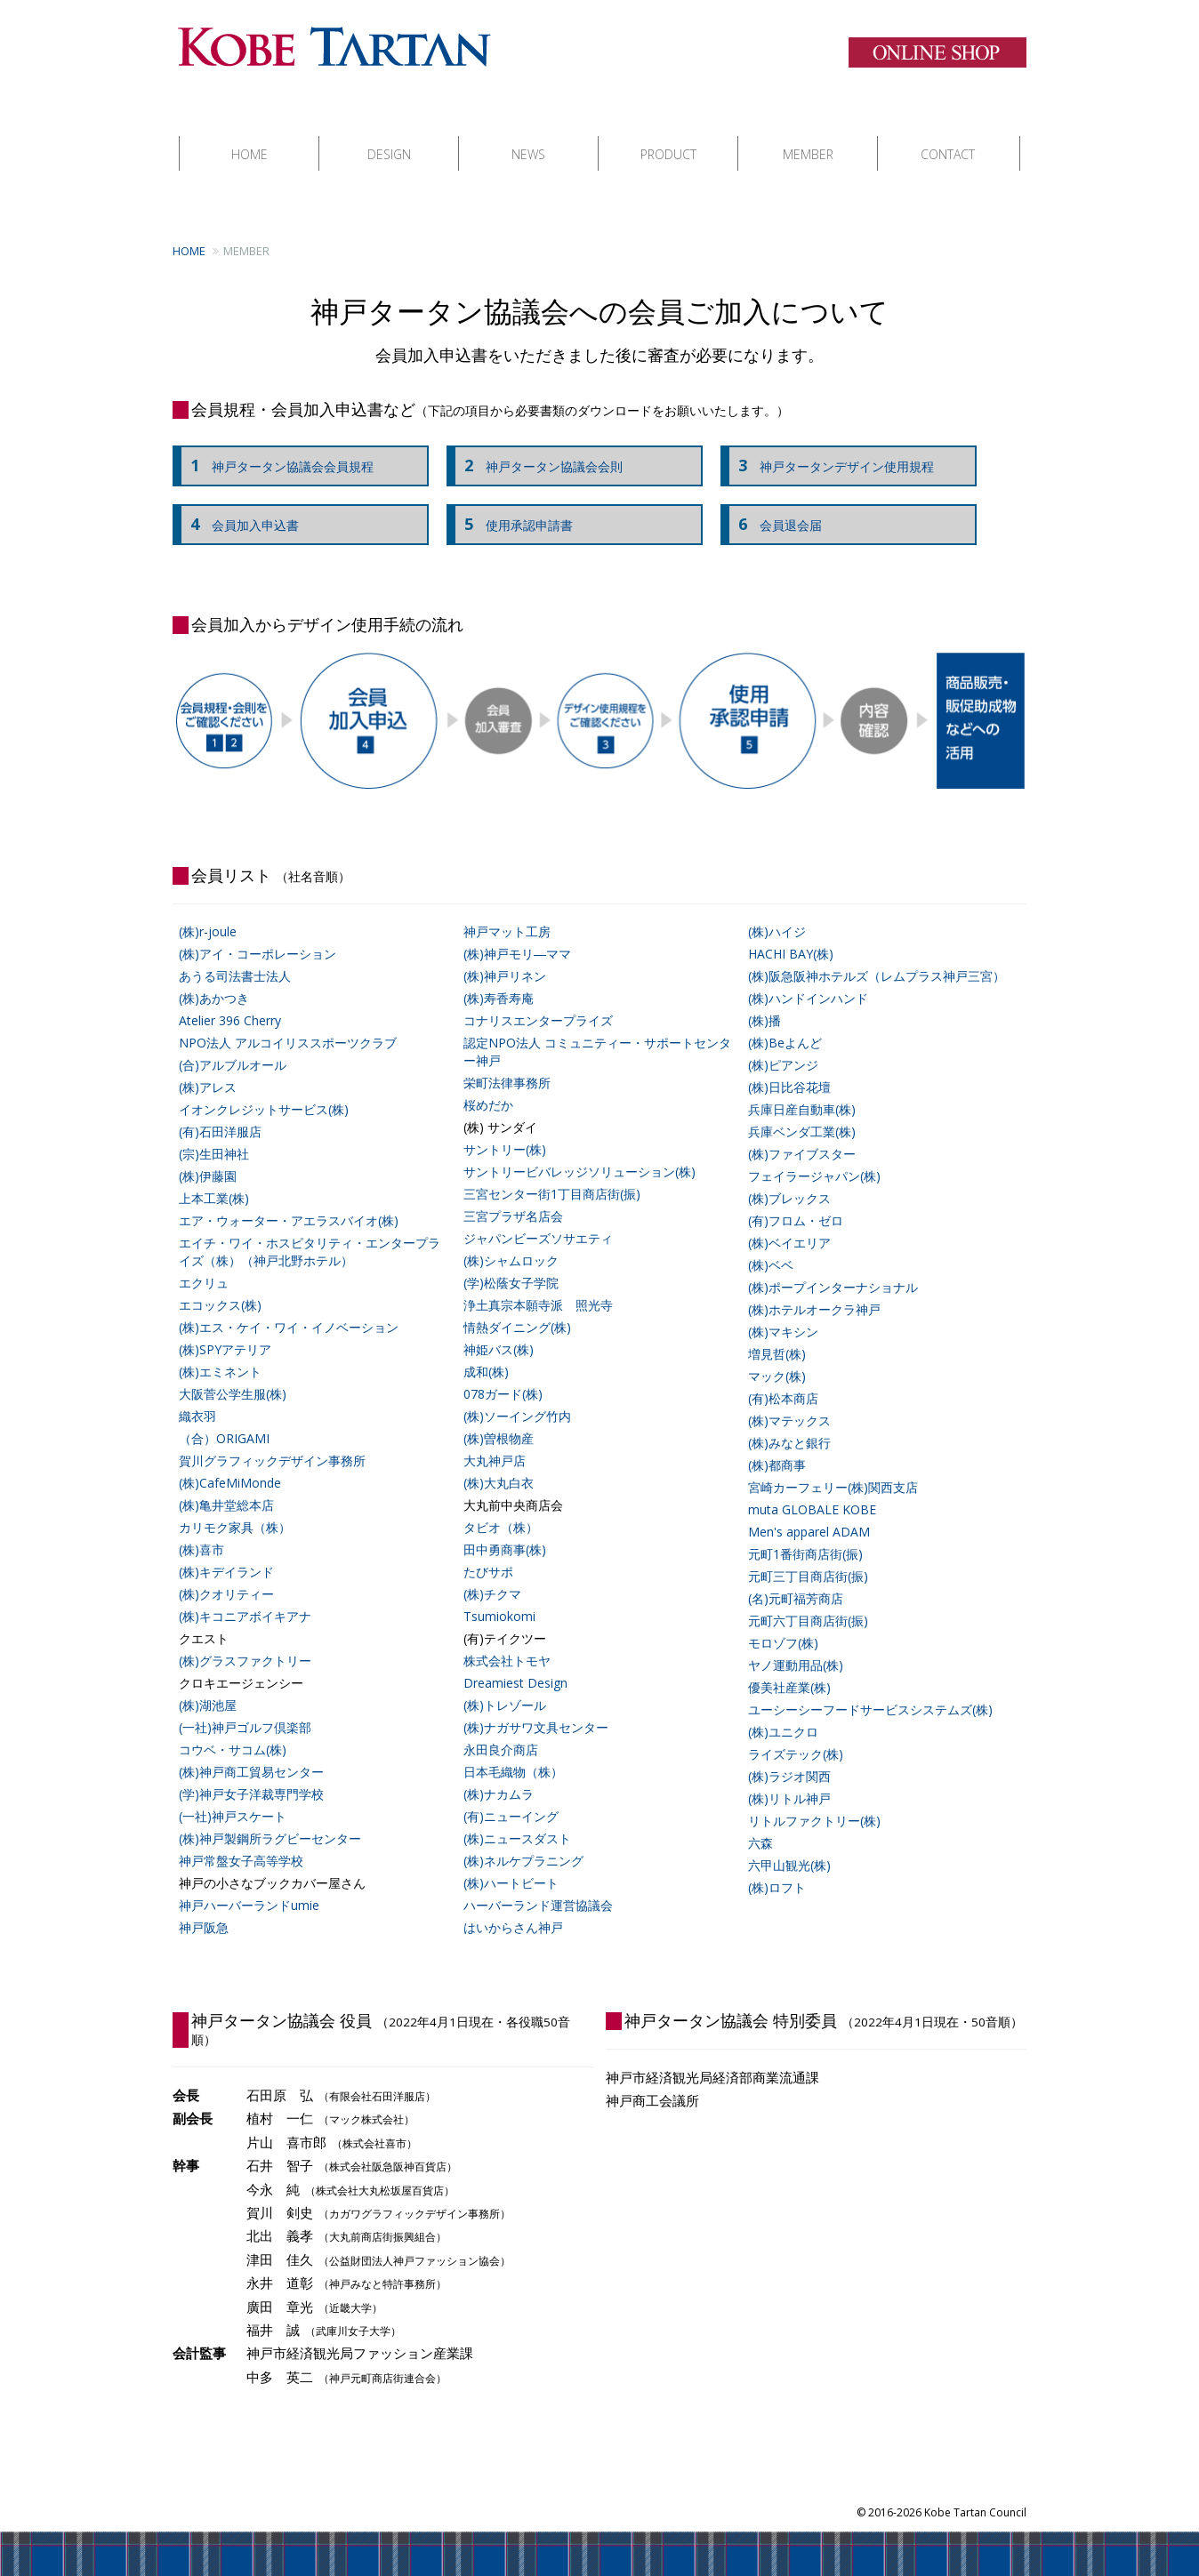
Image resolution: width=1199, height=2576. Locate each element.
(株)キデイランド (226, 1553)
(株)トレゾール (504, 1687)
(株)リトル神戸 (789, 1780)
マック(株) (777, 1358)
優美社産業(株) (789, 1669)
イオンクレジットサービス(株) (264, 1091)
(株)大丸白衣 (498, 1465)
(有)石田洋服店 (220, 1113)
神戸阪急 (204, 1909)
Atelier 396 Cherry (230, 1002)
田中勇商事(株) (504, 1531)
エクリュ (204, 1264)
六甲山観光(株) (789, 1847)
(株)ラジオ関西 (789, 1758)
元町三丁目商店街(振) (808, 1558)
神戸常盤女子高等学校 (241, 1842)
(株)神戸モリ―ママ (517, 935)
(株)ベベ (770, 1247)
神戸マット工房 (507, 913)
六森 (760, 1825)
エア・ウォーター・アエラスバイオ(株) (288, 1202)
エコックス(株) (220, 1287)
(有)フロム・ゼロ (795, 1202)
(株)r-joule (208, 913)
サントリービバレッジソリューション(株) (579, 1153)
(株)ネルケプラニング (523, 1842)
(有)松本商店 (783, 1380)
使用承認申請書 (514, 507)
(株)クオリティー (226, 1576)
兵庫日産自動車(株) (802, 1091)
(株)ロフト (777, 1869)
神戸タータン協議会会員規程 (277, 448)
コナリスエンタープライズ (538, 1002)
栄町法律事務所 (507, 1064)
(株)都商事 (777, 1447)
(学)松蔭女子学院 (511, 1264)
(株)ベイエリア (789, 1224)
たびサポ (488, 1553)
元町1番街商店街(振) (805, 1536)
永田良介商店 (500, 1731)
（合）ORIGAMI (224, 1420)
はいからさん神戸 (513, 1909)
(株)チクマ (492, 1576)
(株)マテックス (789, 1402)
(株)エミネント (220, 1353)
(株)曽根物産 (498, 1420)
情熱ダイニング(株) (517, 1309)
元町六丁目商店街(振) (808, 1602)
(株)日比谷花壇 (789, 1069)
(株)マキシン (783, 1313)
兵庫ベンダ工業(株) (802, 1113)
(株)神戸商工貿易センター (251, 1753)
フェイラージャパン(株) (814, 1158)
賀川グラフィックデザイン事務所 (272, 1442)
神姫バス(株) (498, 1331)
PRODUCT (668, 136)
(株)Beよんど (785, 1024)
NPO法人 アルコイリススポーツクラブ (288, 1024)
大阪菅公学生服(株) (232, 1376)
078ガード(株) (503, 1376)
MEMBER (808, 136)
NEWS (528, 136)
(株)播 (764, 1002)
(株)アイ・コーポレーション (257, 935)
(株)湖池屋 (208, 1687)
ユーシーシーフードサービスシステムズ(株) (870, 1691)
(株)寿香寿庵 (498, 980)
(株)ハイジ (777, 913)
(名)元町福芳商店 (795, 1580)
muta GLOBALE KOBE (812, 1491)
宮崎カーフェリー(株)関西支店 (833, 1469)
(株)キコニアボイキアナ (245, 1598)
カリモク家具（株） (235, 1509)
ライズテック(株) (795, 1736)
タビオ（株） (500, 1509)
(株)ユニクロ (783, 1713)
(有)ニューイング (511, 1798)
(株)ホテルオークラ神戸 (814, 1291)
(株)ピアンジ (783, 1047)
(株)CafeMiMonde (230, 1465)
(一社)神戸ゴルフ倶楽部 (245, 1709)
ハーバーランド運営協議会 (538, 1887)
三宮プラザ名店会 (513, 1198)
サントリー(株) (504, 1131)
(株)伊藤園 (208, 1158)
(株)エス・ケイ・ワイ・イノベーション (288, 1309)
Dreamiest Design (515, 1665)
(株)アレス (208, 1069)
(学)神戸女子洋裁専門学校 (251, 1776)
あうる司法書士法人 (235, 958)
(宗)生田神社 (214, 1136)
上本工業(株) (214, 1180)
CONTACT (948, 136)
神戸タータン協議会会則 (539, 448)
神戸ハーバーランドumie (249, 1887)
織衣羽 (197, 1398)
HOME (249, 136)
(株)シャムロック (511, 1242)
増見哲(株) (777, 1336)
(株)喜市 (201, 1531)
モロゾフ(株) (783, 1625)
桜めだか (488, 1087)
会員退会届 (775, 507)
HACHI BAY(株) (790, 935)
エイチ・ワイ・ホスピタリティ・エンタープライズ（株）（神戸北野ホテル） (309, 1233)
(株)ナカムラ (498, 1776)
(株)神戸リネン (504, 958)
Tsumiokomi (499, 1598)
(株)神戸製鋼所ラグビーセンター (270, 1820)
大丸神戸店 (494, 1442)
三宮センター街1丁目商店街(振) (551, 1176)
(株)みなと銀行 (789, 1424)
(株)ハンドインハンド (808, 980)
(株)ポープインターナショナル (833, 1269)
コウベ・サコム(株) (232, 1731)
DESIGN (389, 136)
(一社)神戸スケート (232, 1798)
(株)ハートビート (511, 1865)
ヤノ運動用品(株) (795, 1647)
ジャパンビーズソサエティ (538, 1220)
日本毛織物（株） (513, 1753)
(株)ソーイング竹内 (517, 1398)
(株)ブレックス (789, 1180)
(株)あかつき (214, 980)
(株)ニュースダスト (517, 1820)
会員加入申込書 (240, 507)
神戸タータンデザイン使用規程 (831, 448)
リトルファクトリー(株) (814, 1802)
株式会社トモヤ (507, 1642)
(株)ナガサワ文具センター (535, 1709)
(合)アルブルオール (232, 1047)
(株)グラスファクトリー (245, 1642)
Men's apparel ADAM (809, 1513)
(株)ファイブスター (802, 1136)
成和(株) (486, 1353)
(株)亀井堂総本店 (226, 1487)
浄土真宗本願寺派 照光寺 (538, 1287)
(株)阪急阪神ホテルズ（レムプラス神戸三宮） (876, 958)
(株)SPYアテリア (225, 1331)
